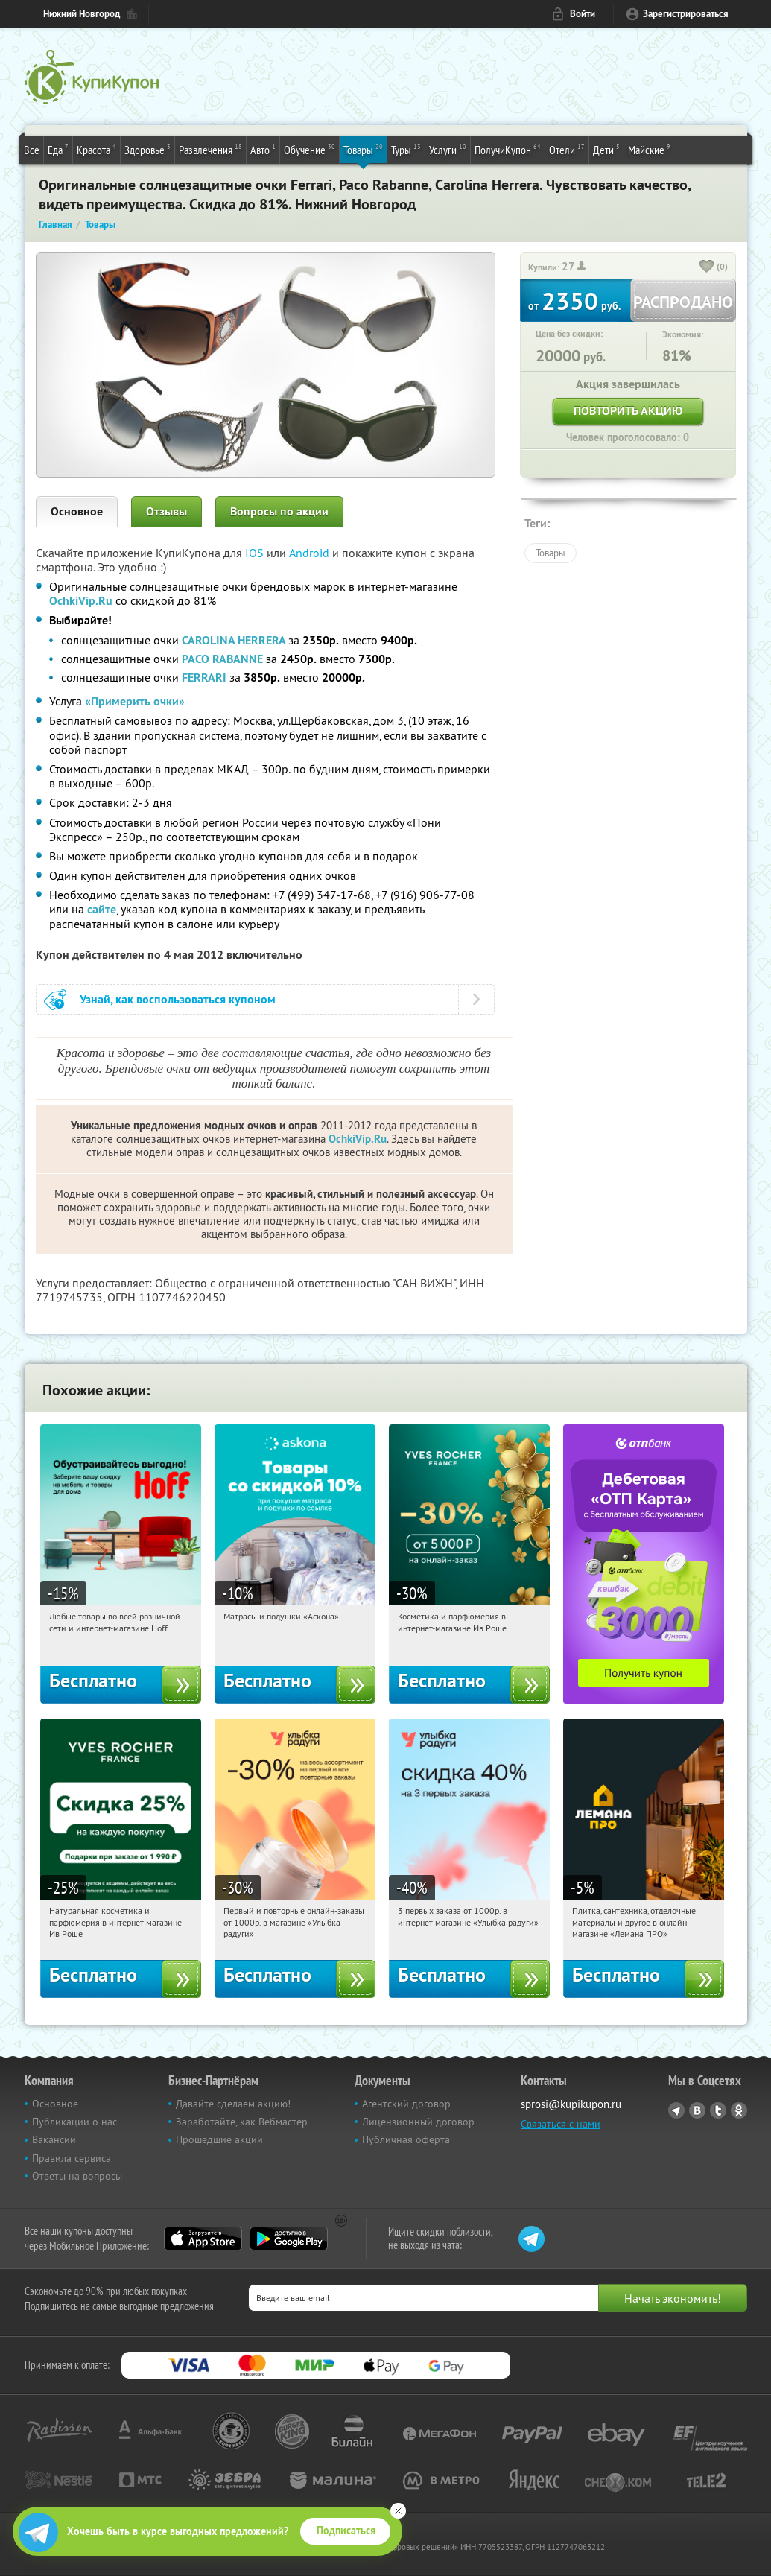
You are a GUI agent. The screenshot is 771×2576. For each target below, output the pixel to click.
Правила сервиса (71, 2158)
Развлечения (210, 149)
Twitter (718, 2110)
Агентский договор (406, 2103)
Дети (606, 149)
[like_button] (706, 267)
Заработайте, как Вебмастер (242, 2121)
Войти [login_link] (582, 13)
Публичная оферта (406, 2139)
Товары (363, 149)
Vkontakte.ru (697, 2110)
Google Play (289, 2238)
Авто (263, 149)
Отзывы (166, 511)
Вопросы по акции (279, 511)
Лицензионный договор (418, 2121)
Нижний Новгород (81, 13)
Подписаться (346, 2530)
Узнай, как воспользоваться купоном (178, 999)
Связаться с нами (560, 2124)
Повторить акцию (628, 411)
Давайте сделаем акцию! (233, 2103)
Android (310, 552)
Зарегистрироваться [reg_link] (686, 13)
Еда (58, 149)
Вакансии (54, 2139)
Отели (567, 149)
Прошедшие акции (219, 2139)
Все (31, 149)
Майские (649, 149)
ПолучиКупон (508, 149)
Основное (77, 511)
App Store (203, 2238)
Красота (96, 149)
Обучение (309, 149)
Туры (406, 149)
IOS (256, 552)
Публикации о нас (74, 2121)
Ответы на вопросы (77, 2176)
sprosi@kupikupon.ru (571, 2104)
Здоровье (147, 149)
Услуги (447, 149)
